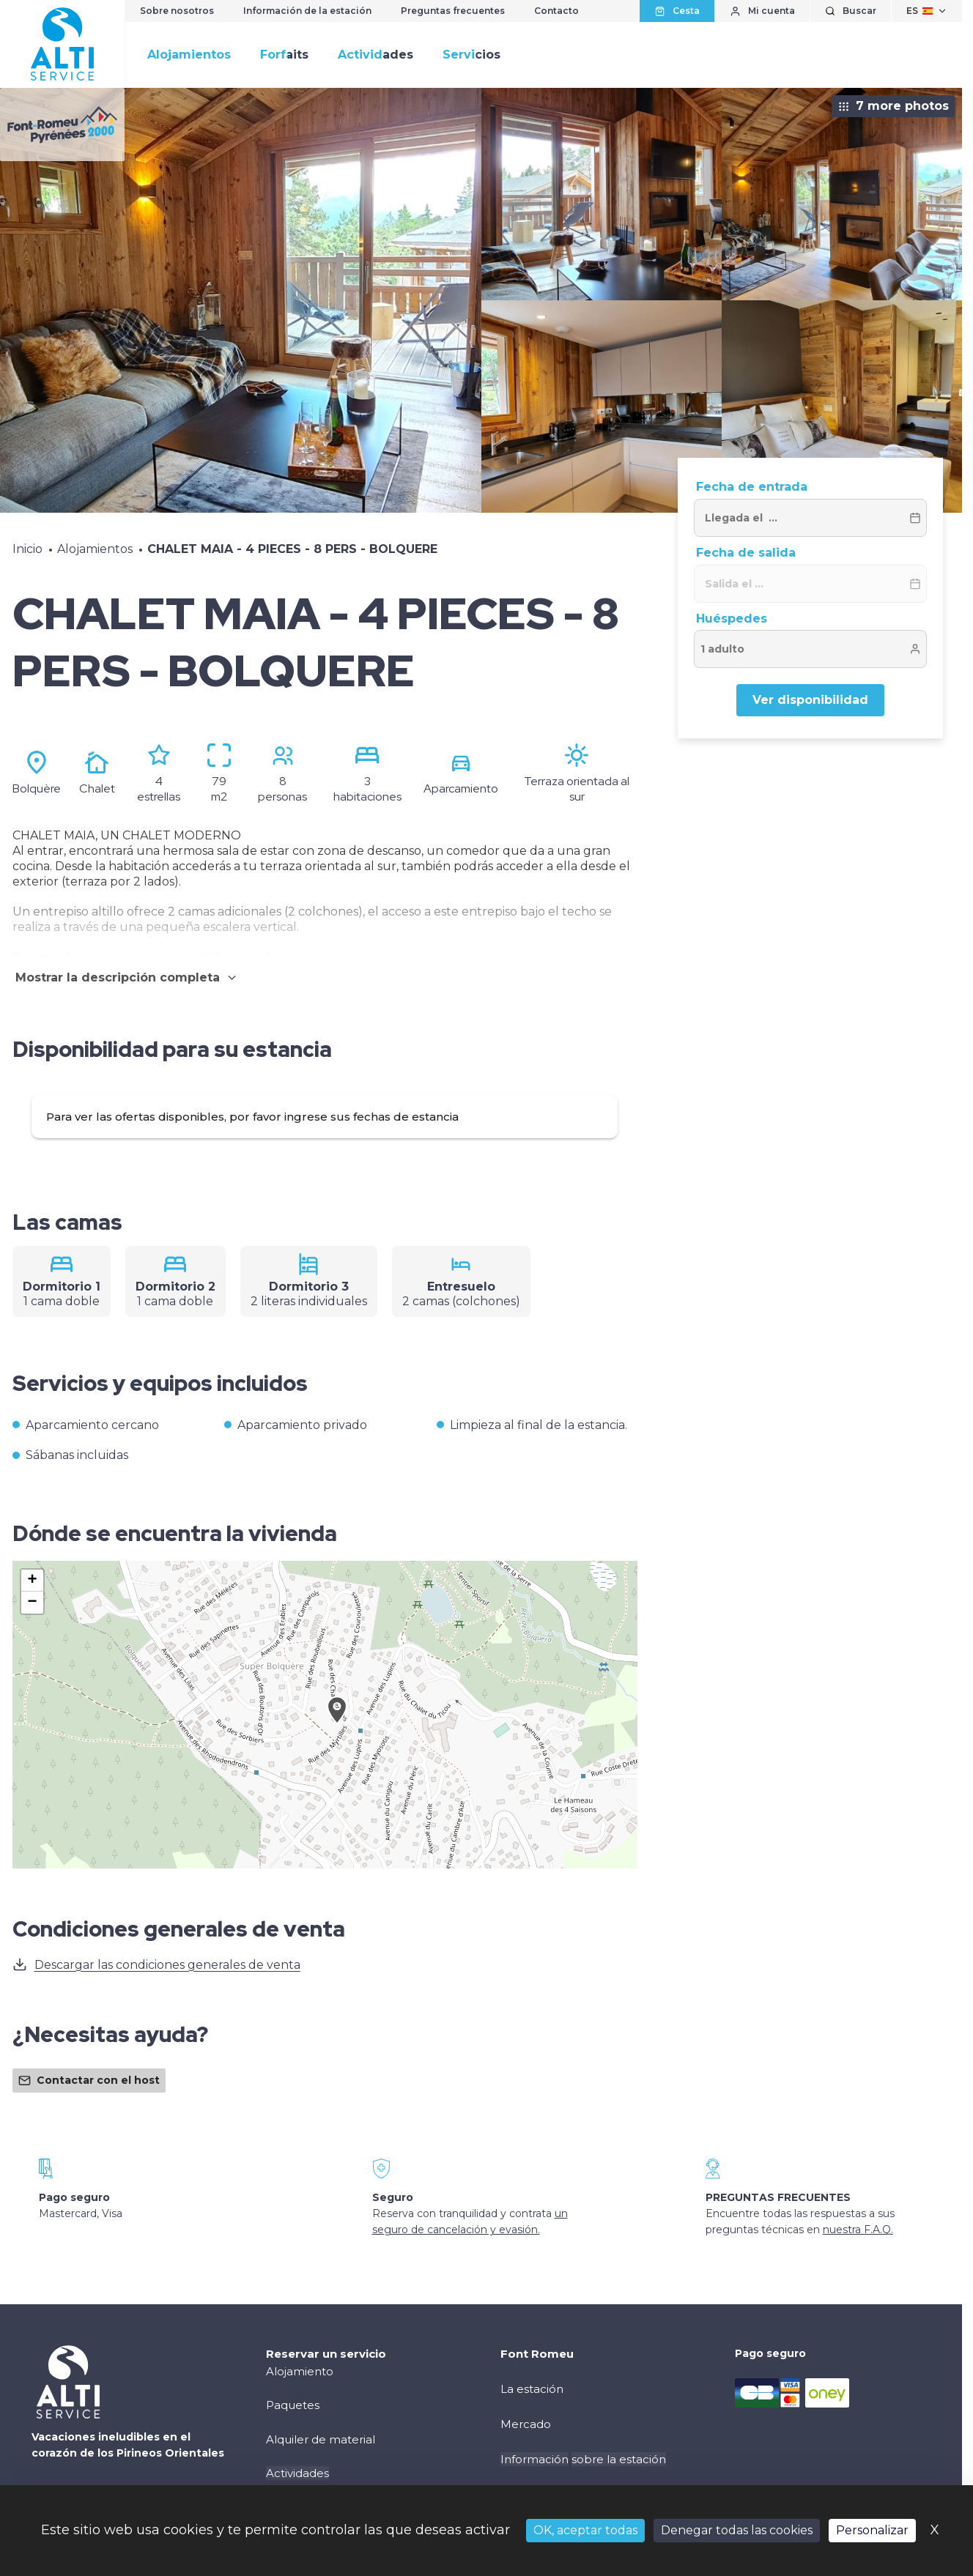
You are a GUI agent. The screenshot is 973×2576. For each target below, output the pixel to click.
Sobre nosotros (177, 10)
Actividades (375, 55)
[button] (337, 1726)
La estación (531, 2389)
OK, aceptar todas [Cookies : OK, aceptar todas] (585, 2530)
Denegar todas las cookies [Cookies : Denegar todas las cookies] (737, 2530)
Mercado (525, 2424)
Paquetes (292, 2405)
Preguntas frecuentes (453, 10)
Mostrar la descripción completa (126, 977)
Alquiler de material (320, 2439)
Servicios (471, 55)
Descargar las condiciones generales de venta (156, 1964)
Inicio (27, 549)
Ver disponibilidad (810, 700)
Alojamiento (299, 2371)
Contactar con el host (89, 2080)
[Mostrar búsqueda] (850, 11)
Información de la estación (307, 10)
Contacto (556, 10)
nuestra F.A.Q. (858, 2229)
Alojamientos (189, 55)
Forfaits (284, 55)
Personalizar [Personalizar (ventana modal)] (872, 2530)
